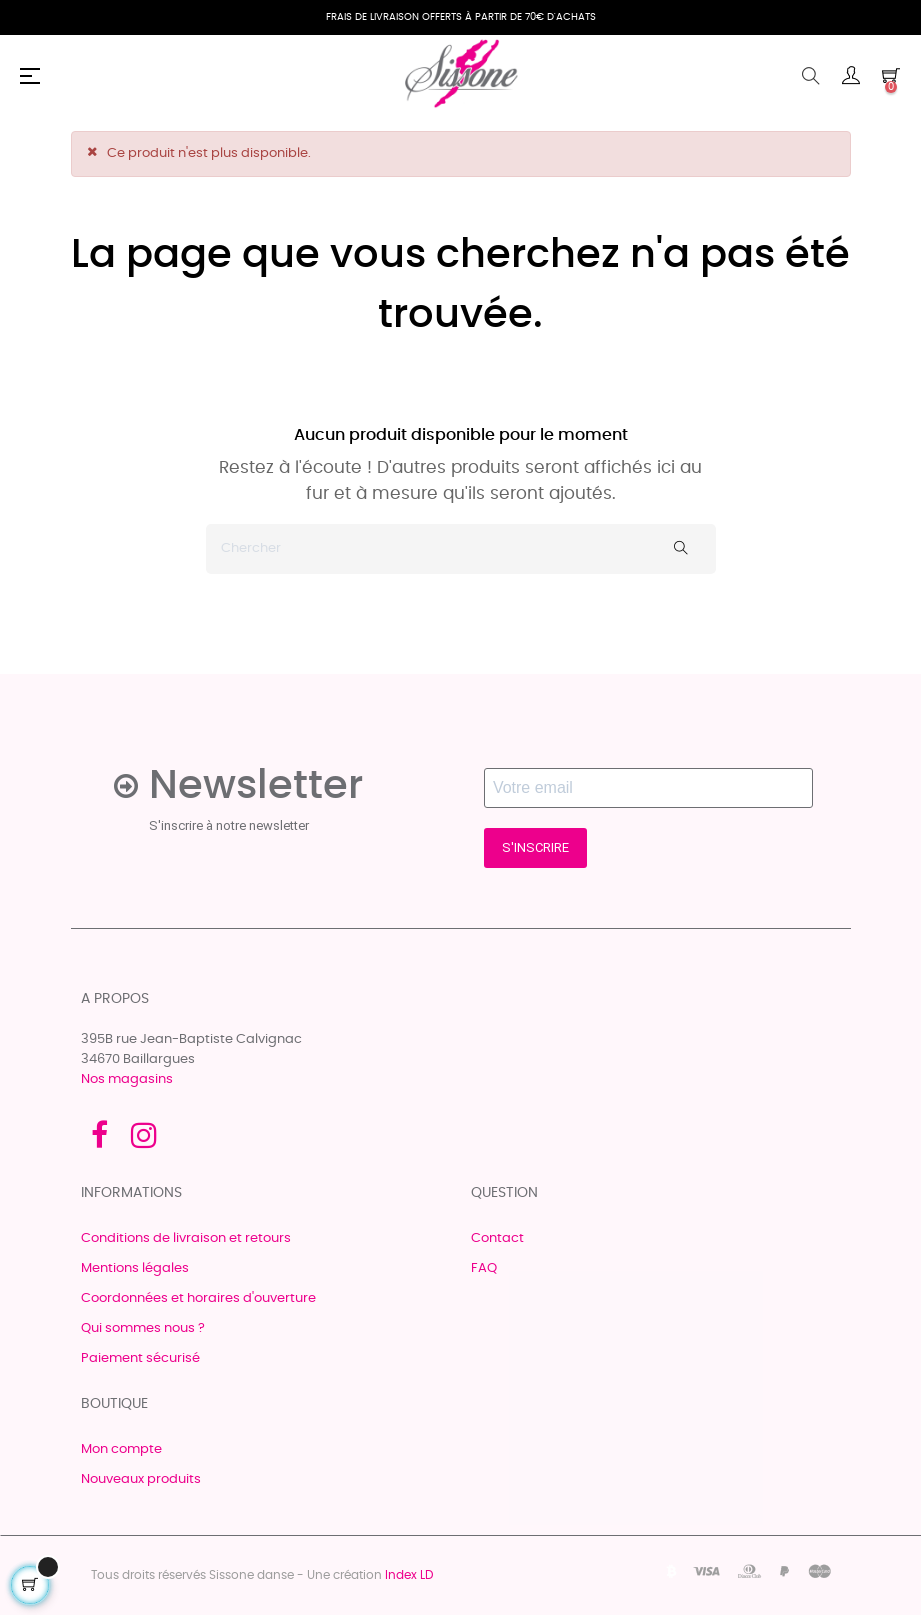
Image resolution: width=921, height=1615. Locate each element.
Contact (497, 1238)
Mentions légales (135, 1268)
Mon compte (121, 1449)
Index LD (409, 1575)
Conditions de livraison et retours (186, 1238)
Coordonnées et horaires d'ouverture (198, 1298)
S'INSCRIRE (535, 847)
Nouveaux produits (141, 1479)
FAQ (484, 1268)
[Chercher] (461, 549)
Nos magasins (127, 1079)
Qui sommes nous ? (143, 1328)
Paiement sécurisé (140, 1358)
